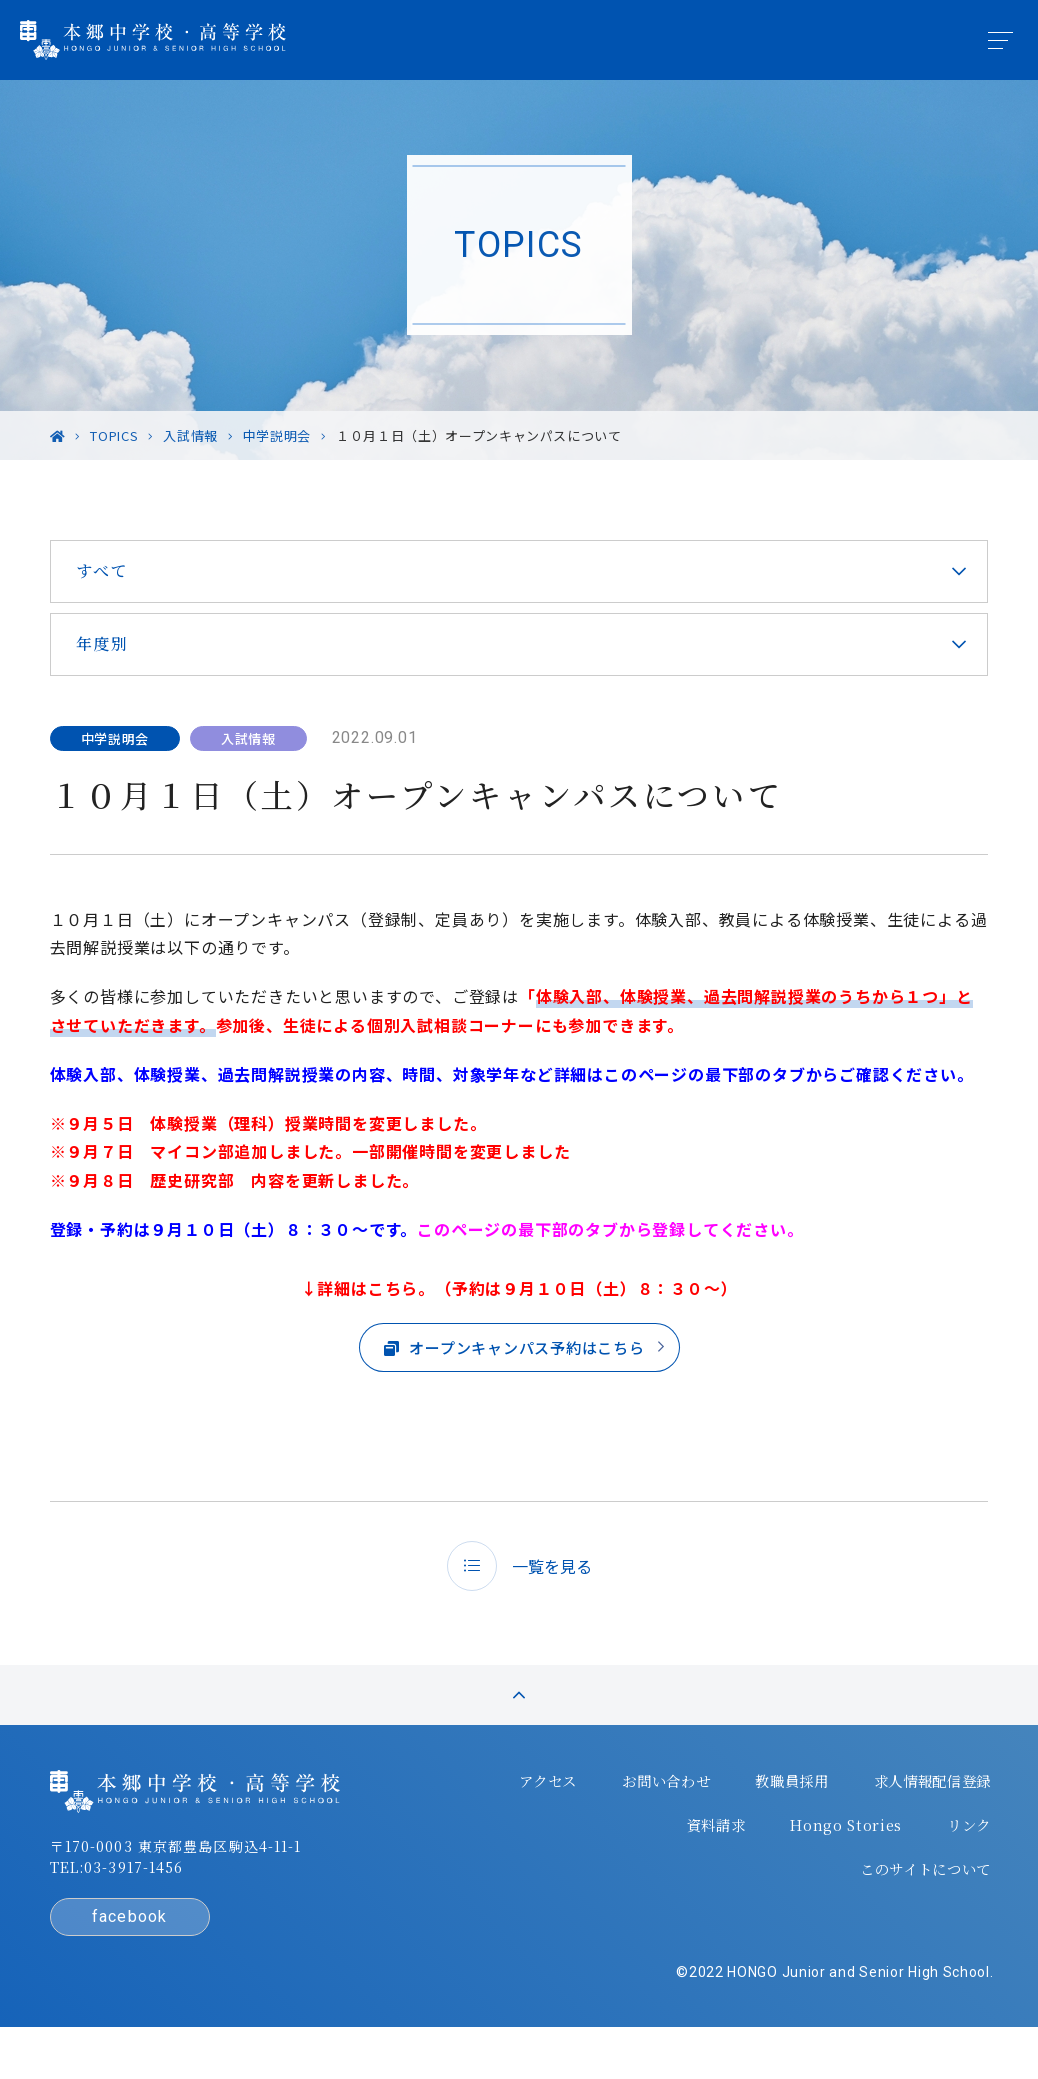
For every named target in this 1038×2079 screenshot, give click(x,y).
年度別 (112, 643)
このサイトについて (908, 1908)
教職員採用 (774, 1829)
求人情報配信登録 (915, 1829)
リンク (954, 1869)
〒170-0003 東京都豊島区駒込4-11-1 (186, 1895)
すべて (112, 570)
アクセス (529, 1829)
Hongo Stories (834, 1869)
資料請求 (705, 1869)
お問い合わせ (648, 1829)
